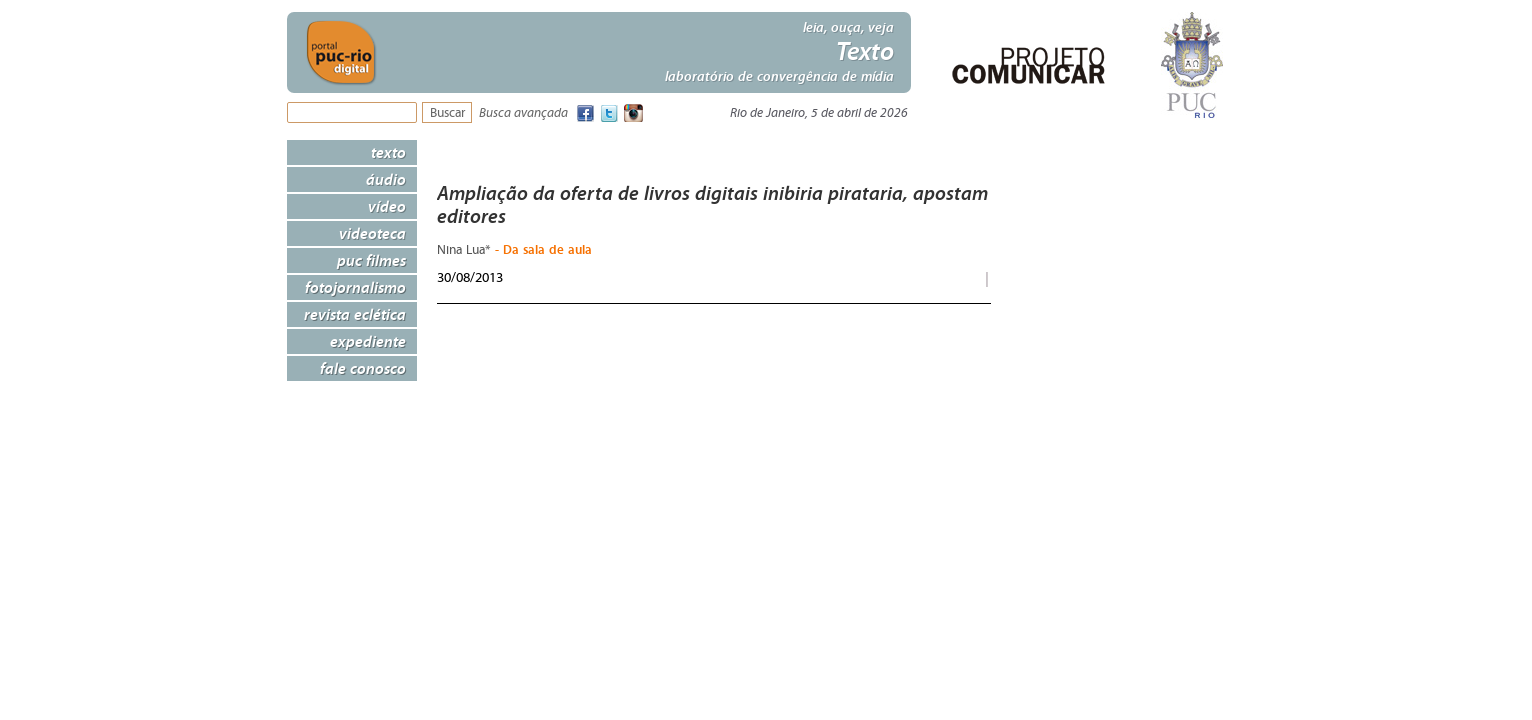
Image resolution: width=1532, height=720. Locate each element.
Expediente (368, 341)
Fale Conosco (363, 368)
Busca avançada (523, 113)
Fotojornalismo (355, 287)
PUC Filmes (371, 260)
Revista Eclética (355, 314)
